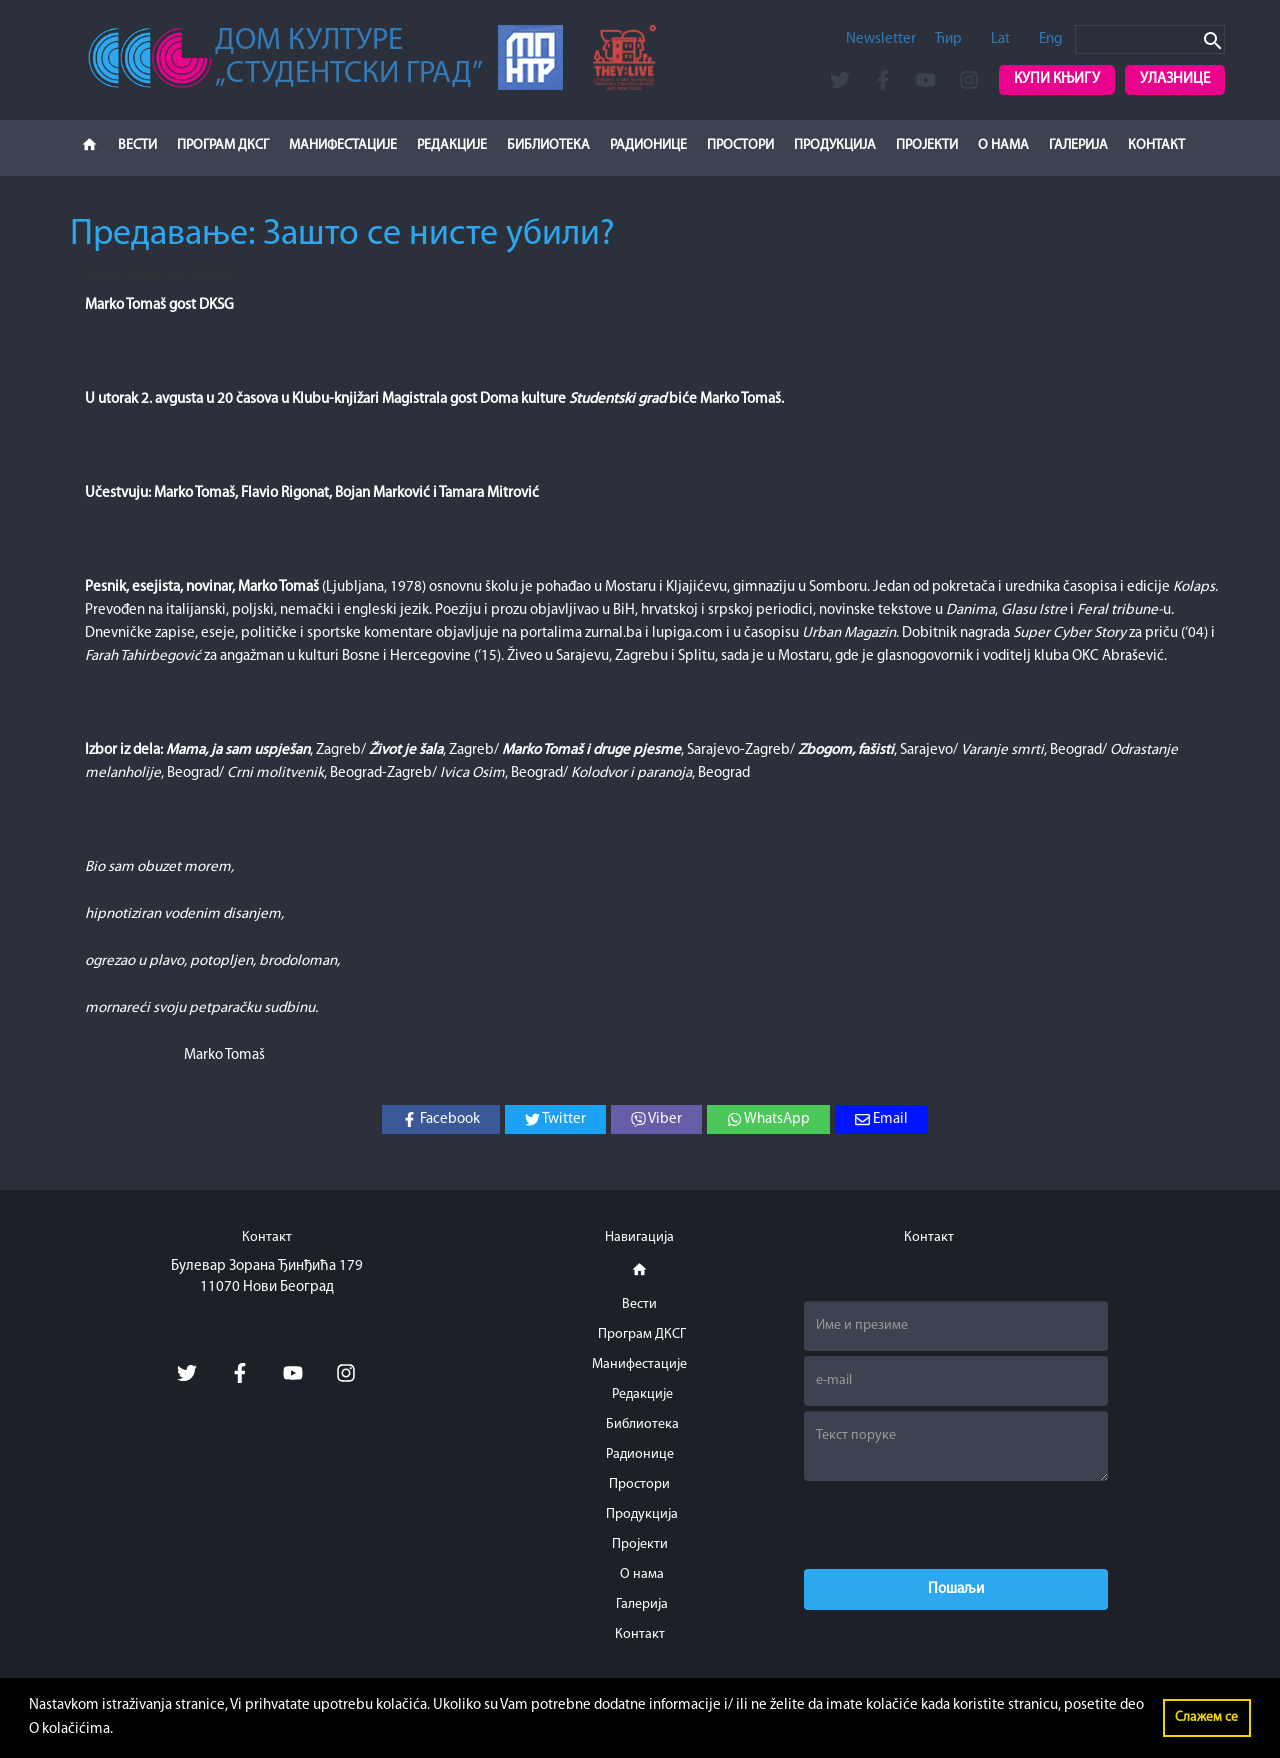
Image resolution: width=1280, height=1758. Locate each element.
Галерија (1078, 145)
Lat (1000, 39)
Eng (1050, 39)
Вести (137, 145)
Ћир (948, 39)
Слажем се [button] (1206, 1717)
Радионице (648, 145)
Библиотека (548, 145)
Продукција (835, 145)
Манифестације (343, 145)
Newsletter (881, 39)
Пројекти (927, 145)
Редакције (452, 145)
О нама (1003, 145)
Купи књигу (1057, 79)
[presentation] (956, 1525)
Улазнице (1175, 79)
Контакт (1156, 145)
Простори (740, 145)
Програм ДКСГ (223, 145)
